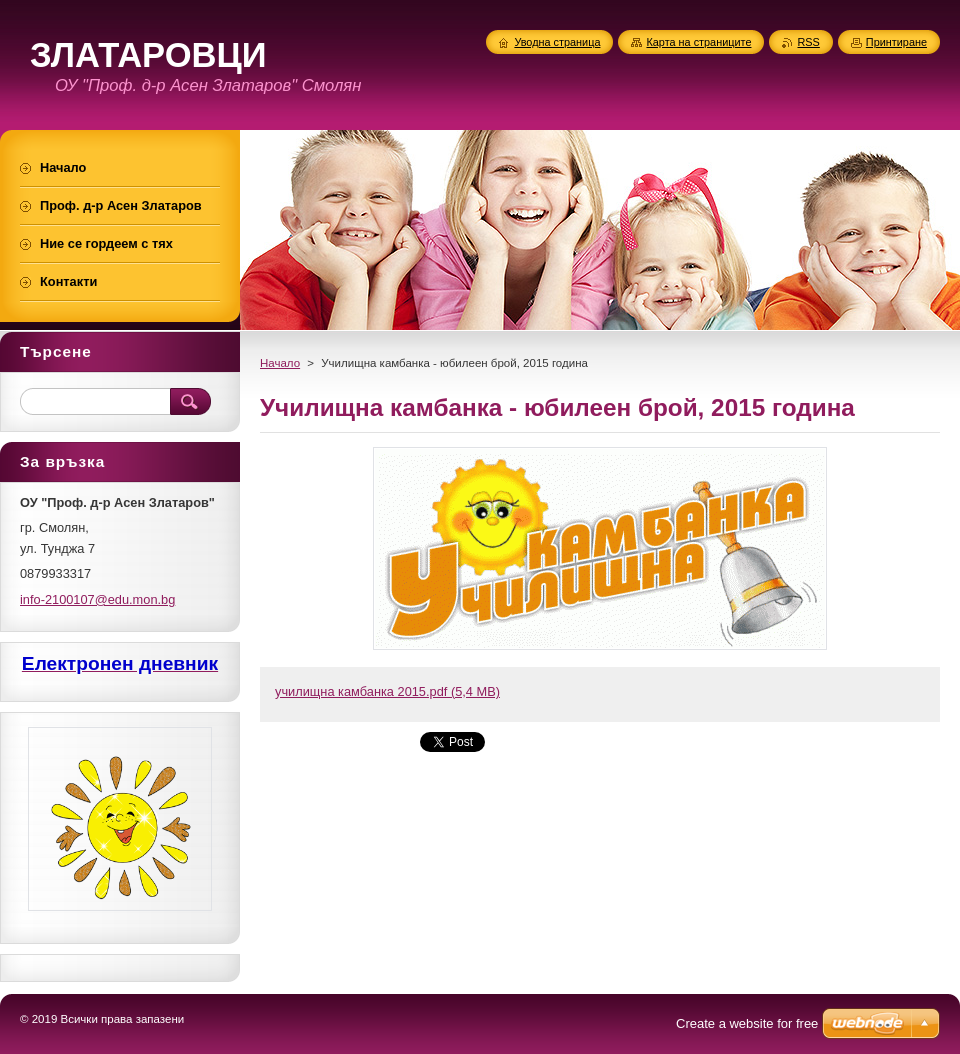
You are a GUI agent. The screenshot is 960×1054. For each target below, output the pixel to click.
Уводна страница (557, 42)
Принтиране (896, 42)
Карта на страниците (698, 42)
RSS (808, 42)
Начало (280, 363)
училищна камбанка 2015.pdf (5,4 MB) (387, 691)
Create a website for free (747, 1023)
